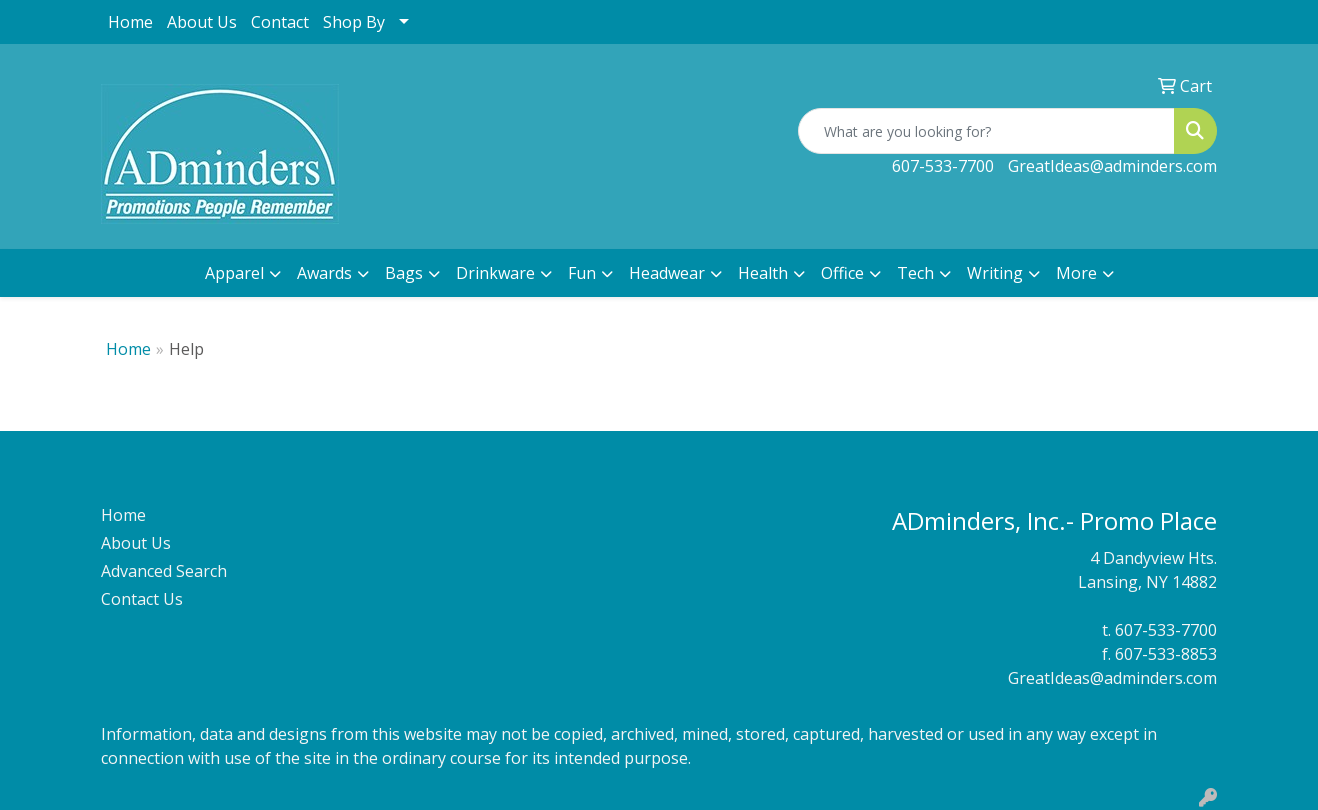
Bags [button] (404, 273)
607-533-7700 (943, 166)
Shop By (354, 22)
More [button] (1076, 273)
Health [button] (763, 273)
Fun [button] (582, 273)
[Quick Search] (986, 131)
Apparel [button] (234, 273)
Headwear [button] (667, 273)
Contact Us (142, 599)
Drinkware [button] (495, 273)
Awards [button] (324, 273)
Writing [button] (995, 273)
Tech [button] (915, 273)
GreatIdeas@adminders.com (1112, 166)
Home (130, 22)
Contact (280, 22)
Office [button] (842, 273)
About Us (202, 22)
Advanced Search (164, 571)
